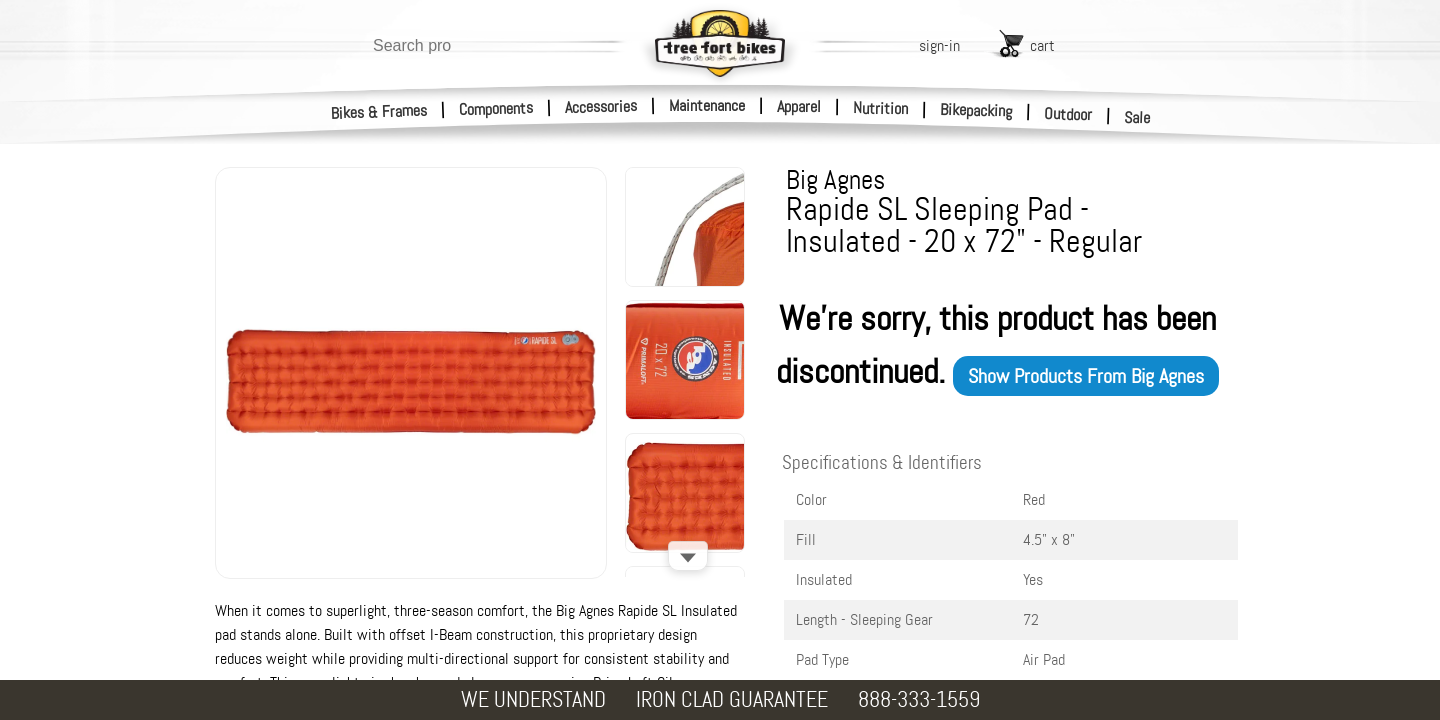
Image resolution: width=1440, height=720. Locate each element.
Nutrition (880, 108)
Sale (1137, 118)
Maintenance (707, 105)
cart (1042, 45)
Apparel (799, 106)
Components (496, 108)
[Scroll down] (688, 556)
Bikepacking (976, 110)
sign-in (939, 45)
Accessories (601, 106)
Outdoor (1068, 114)
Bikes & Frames (379, 112)
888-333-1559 (919, 699)
